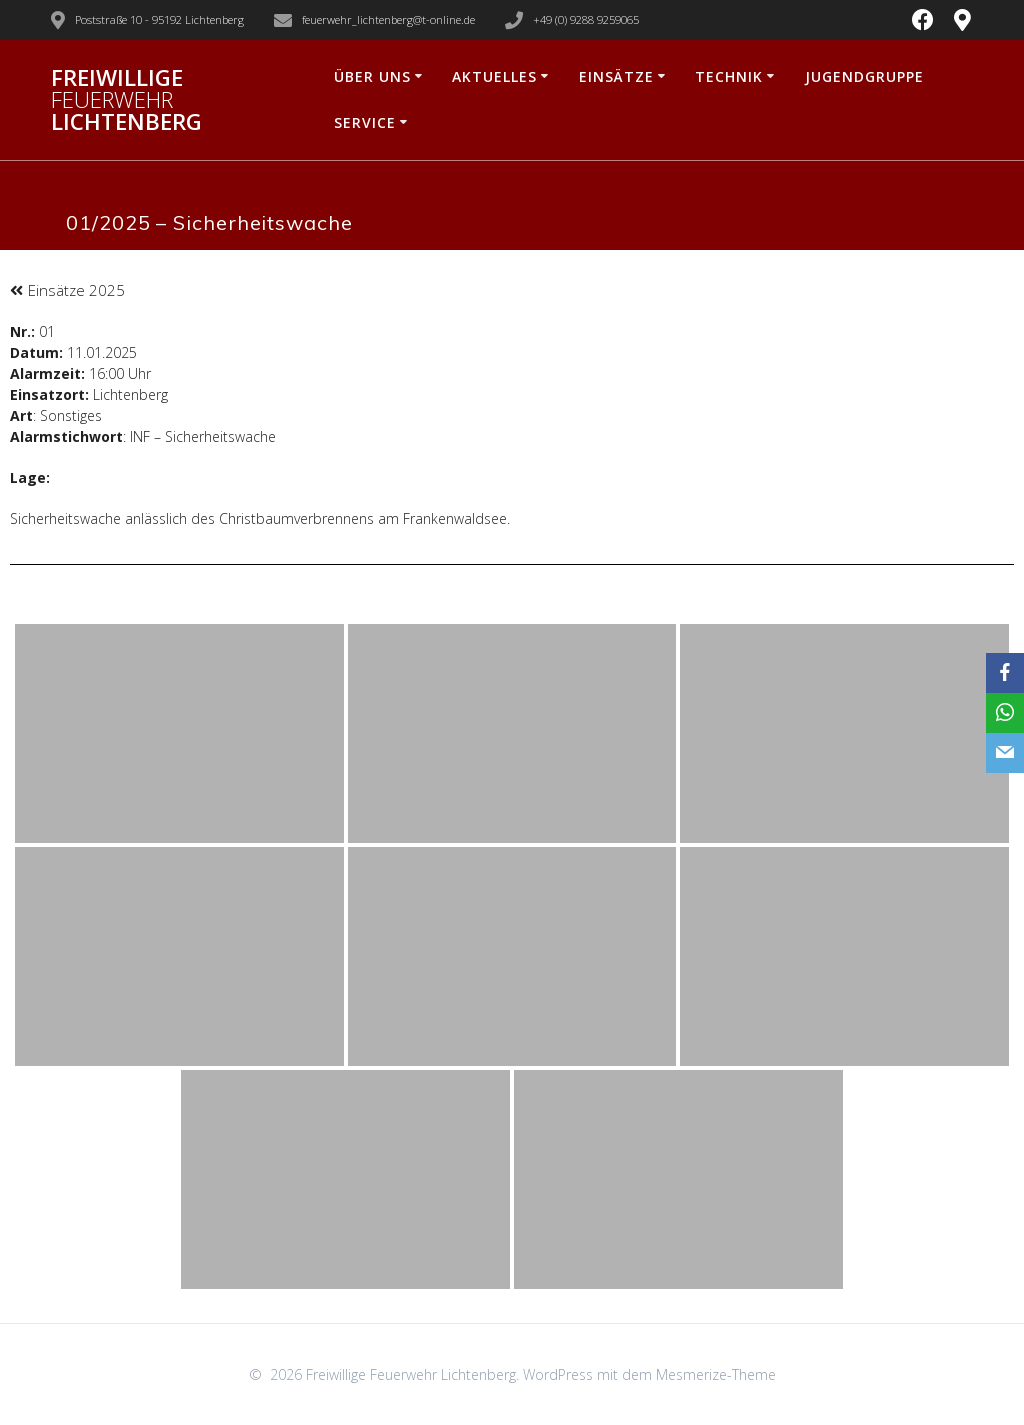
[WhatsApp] (1005, 713)
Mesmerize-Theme (716, 1374)
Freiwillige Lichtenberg (126, 100)
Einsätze (616, 76)
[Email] (1005, 753)
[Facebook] (1005, 673)
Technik (729, 76)
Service (365, 122)
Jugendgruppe (864, 76)
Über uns (372, 76)
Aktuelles (494, 76)
